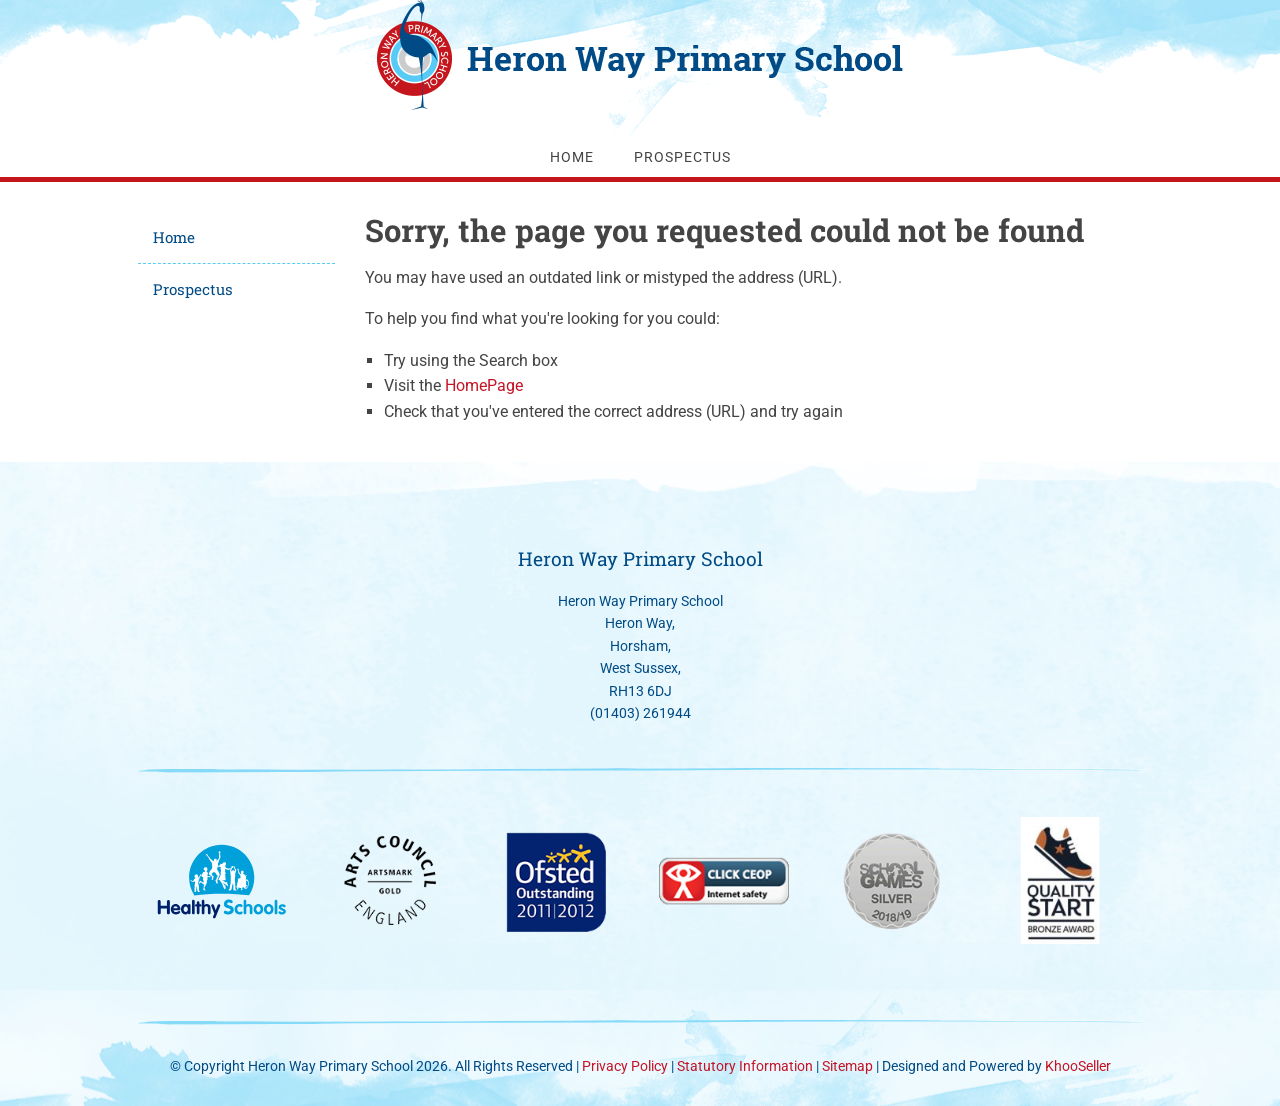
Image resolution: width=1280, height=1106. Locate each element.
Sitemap (847, 1066)
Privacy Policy (625, 1066)
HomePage (484, 385)
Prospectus (682, 157)
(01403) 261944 (640, 713)
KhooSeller (1078, 1066)
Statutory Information (746, 1066)
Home (572, 157)
